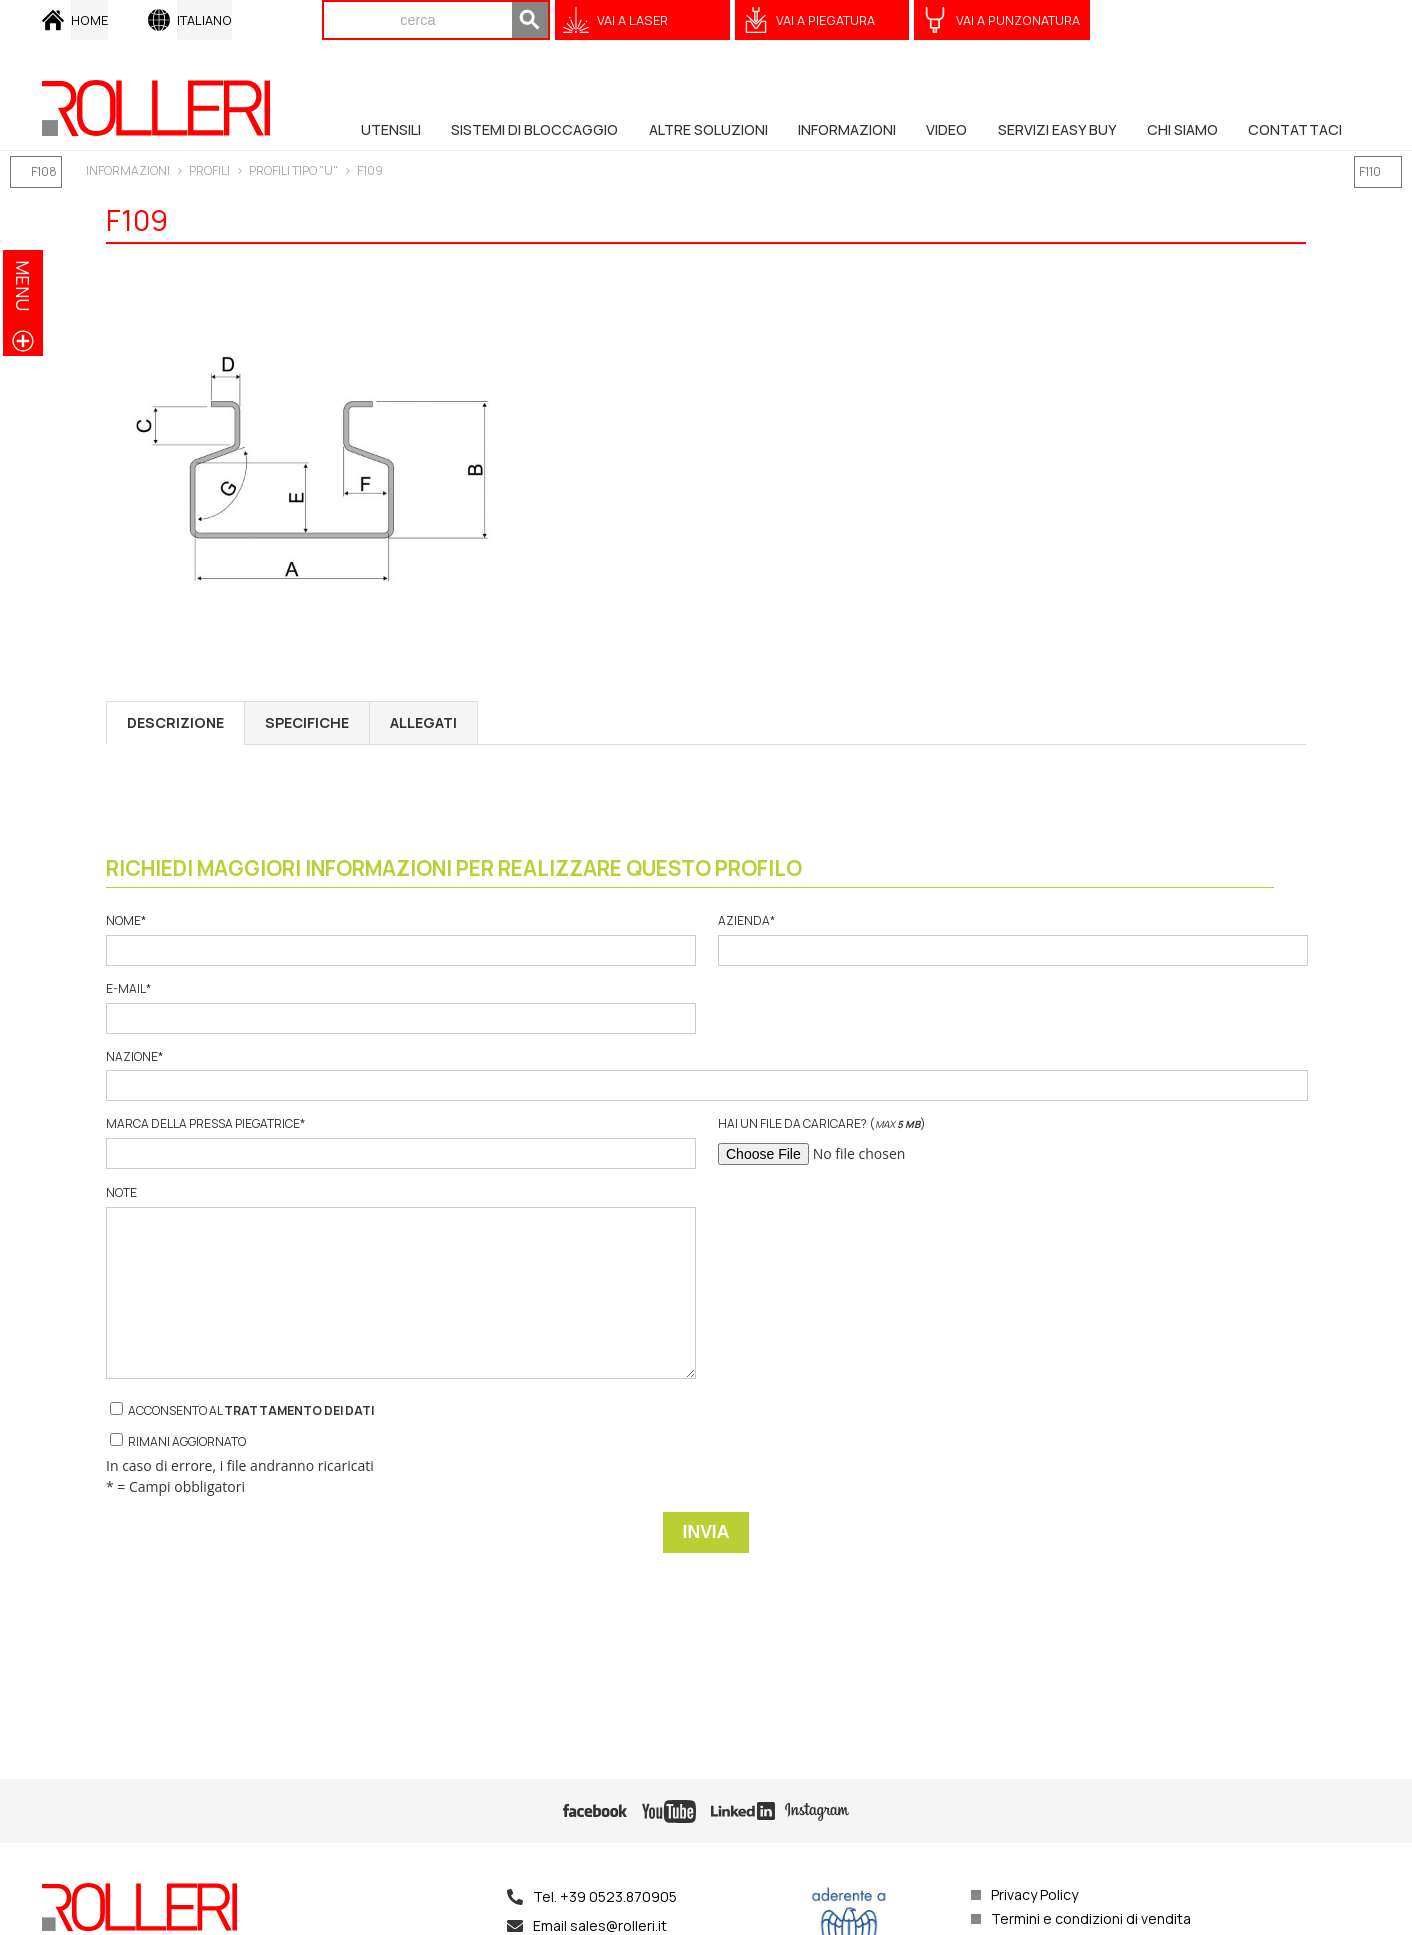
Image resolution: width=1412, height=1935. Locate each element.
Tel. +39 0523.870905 (605, 1896)
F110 (1370, 171)
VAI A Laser (632, 20)
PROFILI (209, 170)
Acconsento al (242, 1410)
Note (400, 1282)
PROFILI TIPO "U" (293, 170)
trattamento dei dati (299, 1410)
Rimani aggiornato (178, 1441)
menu (23, 285)
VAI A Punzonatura (1018, 20)
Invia (706, 1532)
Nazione (706, 1075)
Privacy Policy (1034, 1894)
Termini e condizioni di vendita (1091, 1918)
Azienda (1012, 939)
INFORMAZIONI (128, 170)
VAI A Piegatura (825, 20)
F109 (370, 170)
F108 (44, 171)
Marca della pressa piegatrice (400, 1142)
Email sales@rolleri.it (600, 1925)
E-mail (400, 1007)
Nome (400, 939)
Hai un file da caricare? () (1012, 1143)
